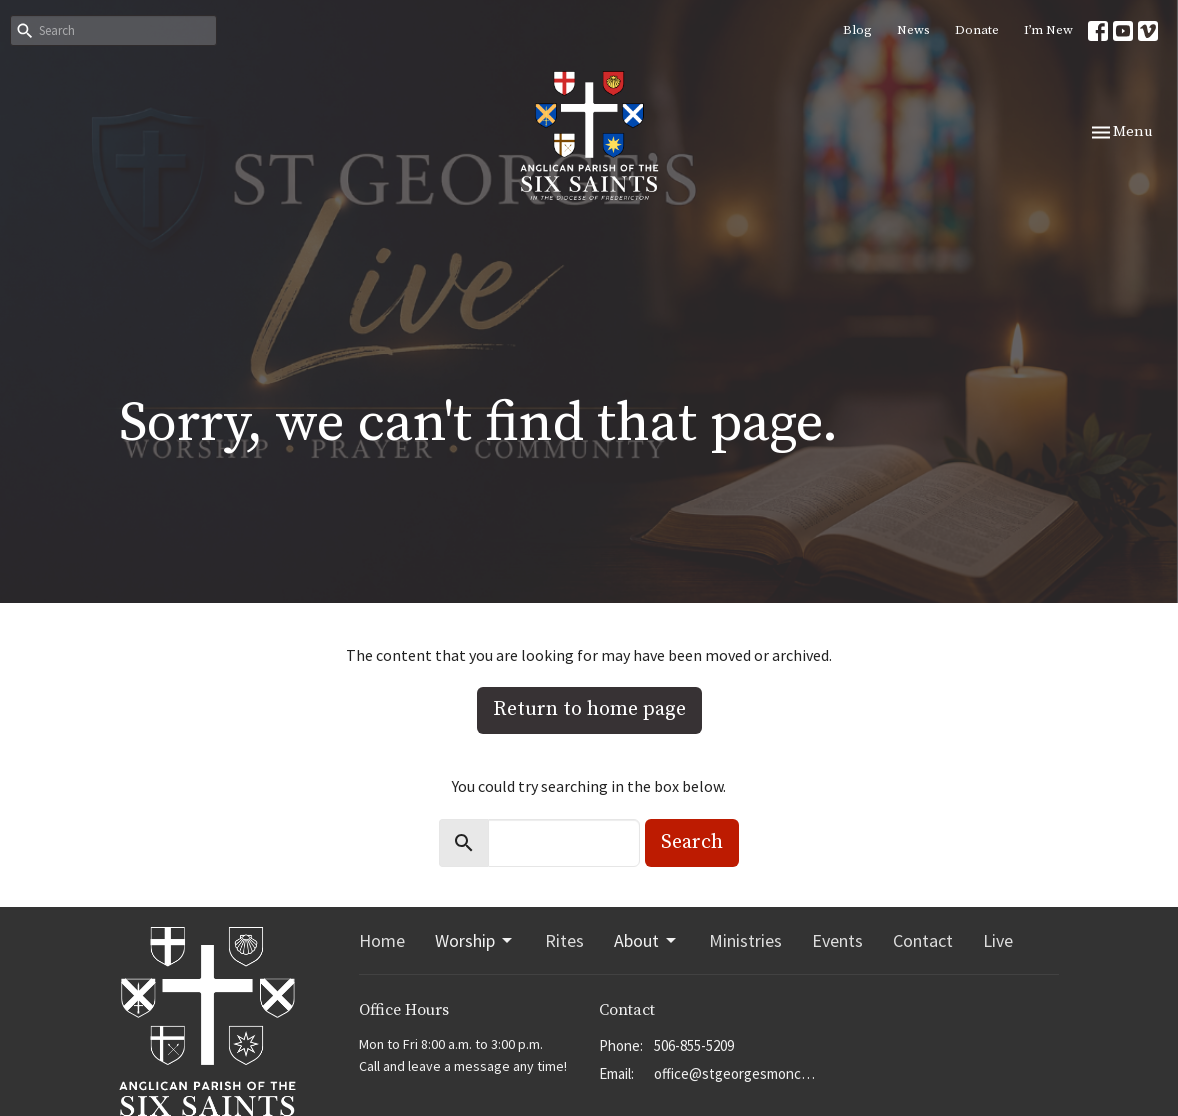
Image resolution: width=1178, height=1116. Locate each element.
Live (998, 940)
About (646, 940)
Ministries (745, 940)
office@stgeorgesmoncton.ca (736, 1073)
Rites (564, 940)
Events (837, 940)
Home (382, 940)
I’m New (1048, 30)
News (913, 30)
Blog (857, 30)
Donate (977, 30)
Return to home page (589, 709)
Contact (923, 940)
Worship (475, 940)
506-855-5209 (694, 1045)
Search (692, 842)
